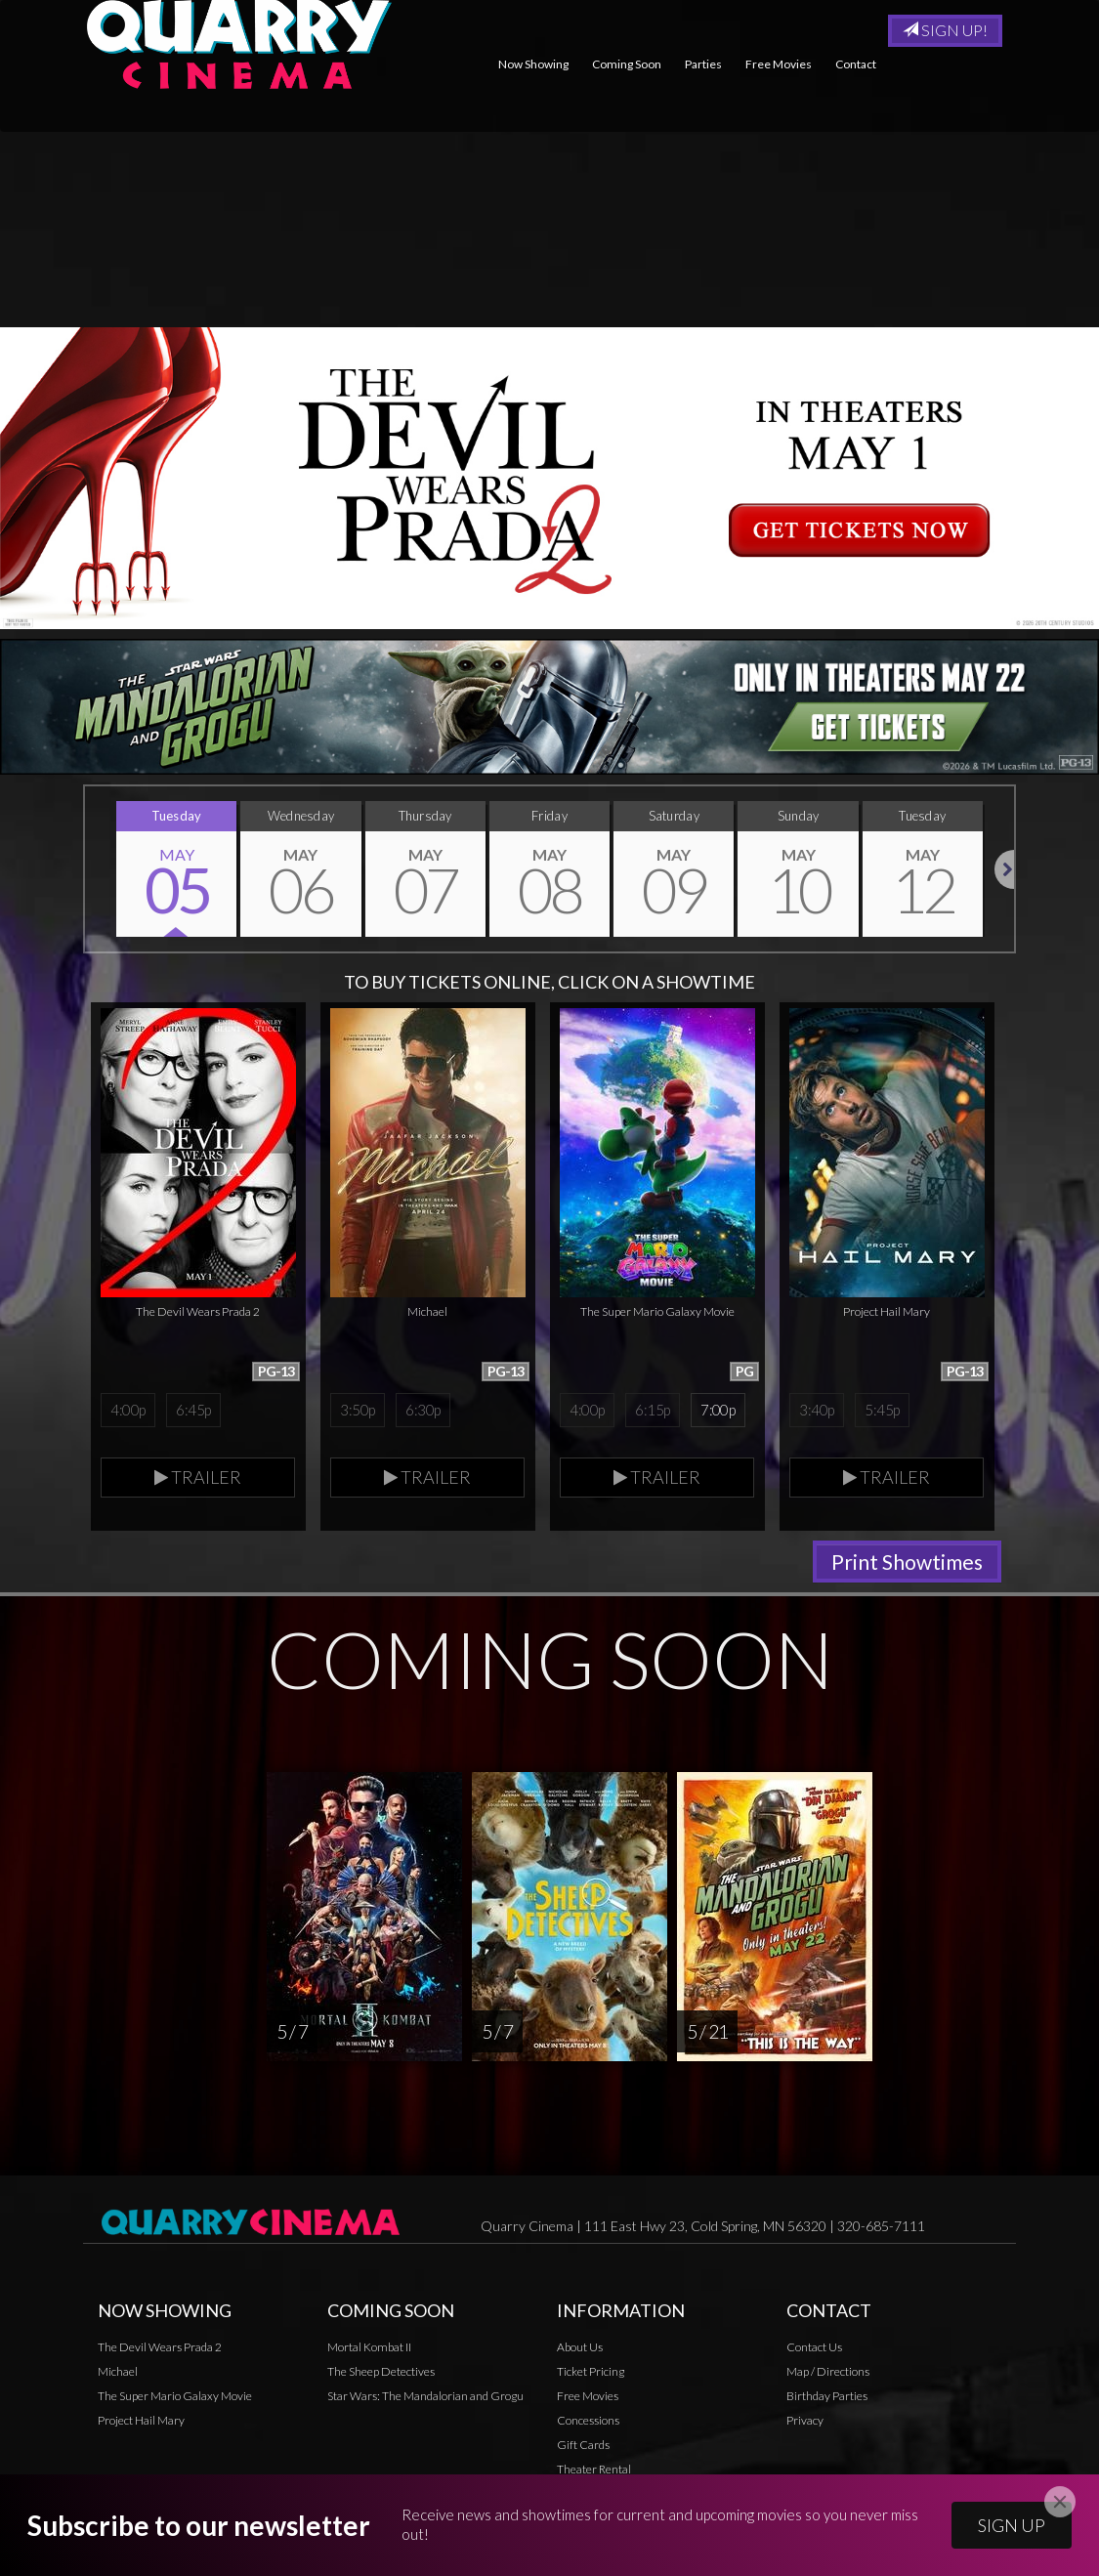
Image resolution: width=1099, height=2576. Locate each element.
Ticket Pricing (590, 2371)
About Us (580, 2347)
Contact (855, 64)
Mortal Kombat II (369, 2347)
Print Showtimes (907, 1561)
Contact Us (814, 2347)
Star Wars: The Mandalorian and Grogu (425, 2395)
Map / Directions (827, 2371)
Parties (703, 64)
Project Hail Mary (141, 2420)
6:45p (193, 1409)
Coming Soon (626, 64)
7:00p (717, 1409)
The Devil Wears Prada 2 (160, 2347)
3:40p (816, 1409)
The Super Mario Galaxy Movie (175, 2395)
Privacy (575, 2492)
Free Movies (778, 64)
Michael (118, 2371)
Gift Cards (583, 2444)
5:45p (882, 1409)
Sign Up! (945, 30)
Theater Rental (594, 2469)
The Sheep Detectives (381, 2371)
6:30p (422, 1409)
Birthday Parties (826, 2395)
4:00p (127, 1409)
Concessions (588, 2420)
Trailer (197, 1477)
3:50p (357, 1409)
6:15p (652, 1409)
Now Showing (533, 64)
